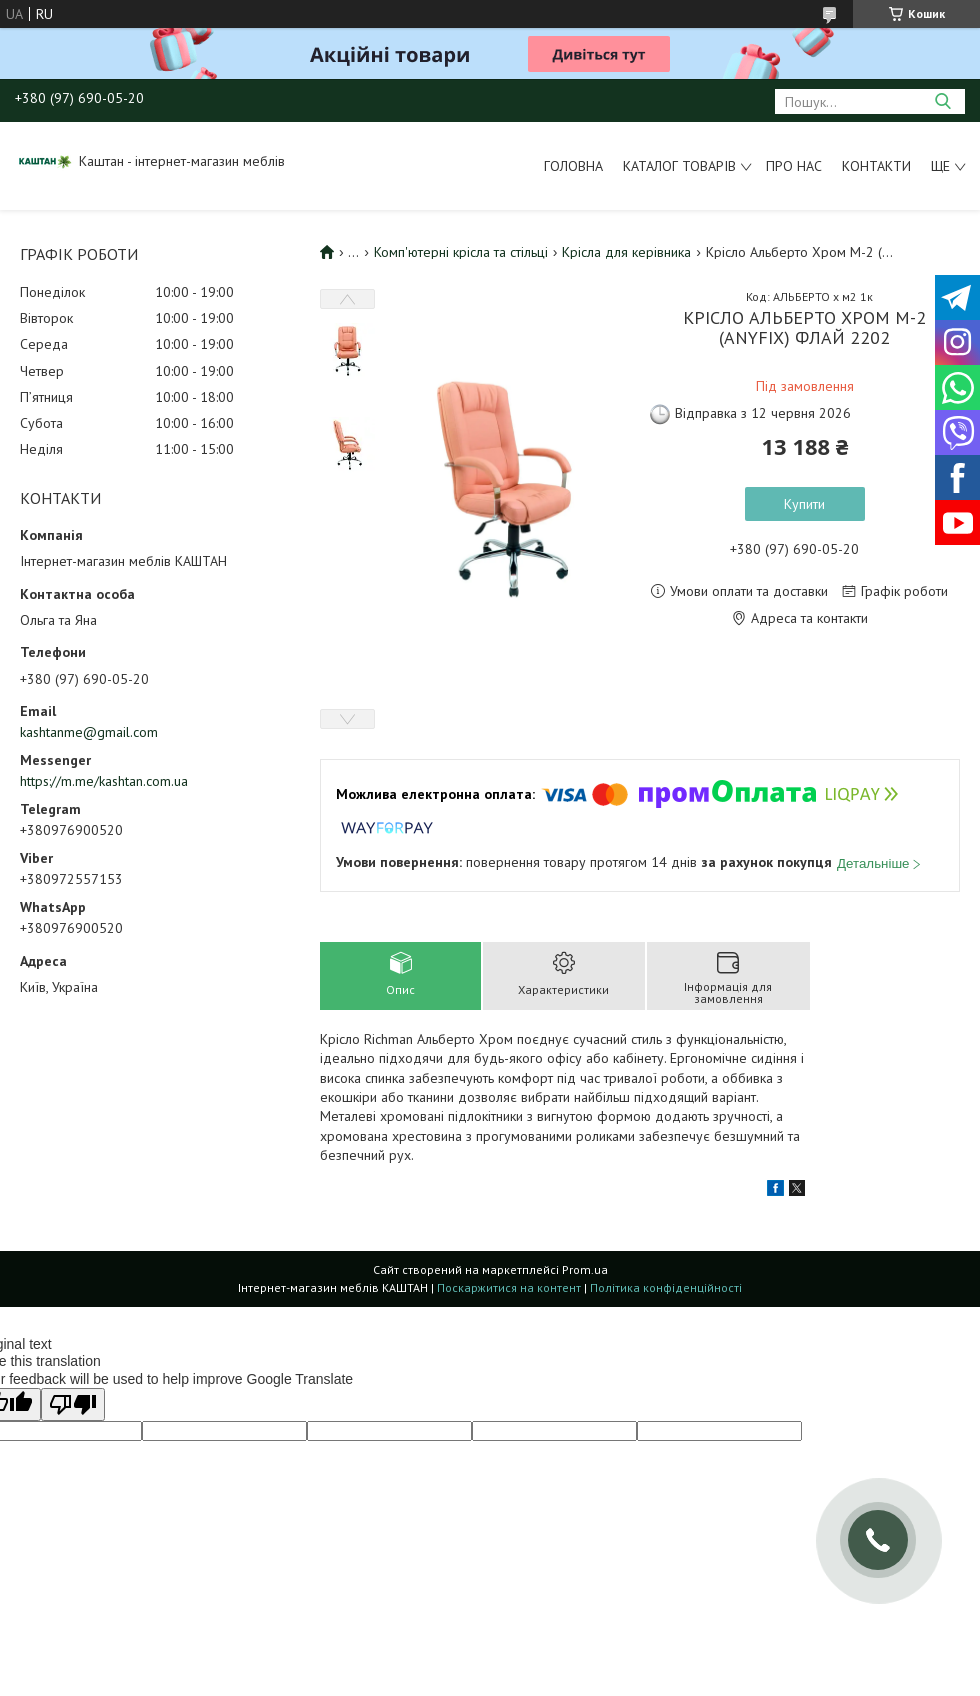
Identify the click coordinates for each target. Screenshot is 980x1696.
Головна (573, 166)
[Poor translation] (73, 1404)
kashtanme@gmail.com (89, 732)
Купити (804, 504)
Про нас (794, 166)
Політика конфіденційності (666, 1287)
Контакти (876, 166)
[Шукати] (942, 101)
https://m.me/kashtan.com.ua (104, 781)
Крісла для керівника (626, 252)
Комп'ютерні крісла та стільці (461, 252)
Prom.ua (585, 1269)
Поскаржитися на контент (509, 1287)
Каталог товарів (679, 166)
